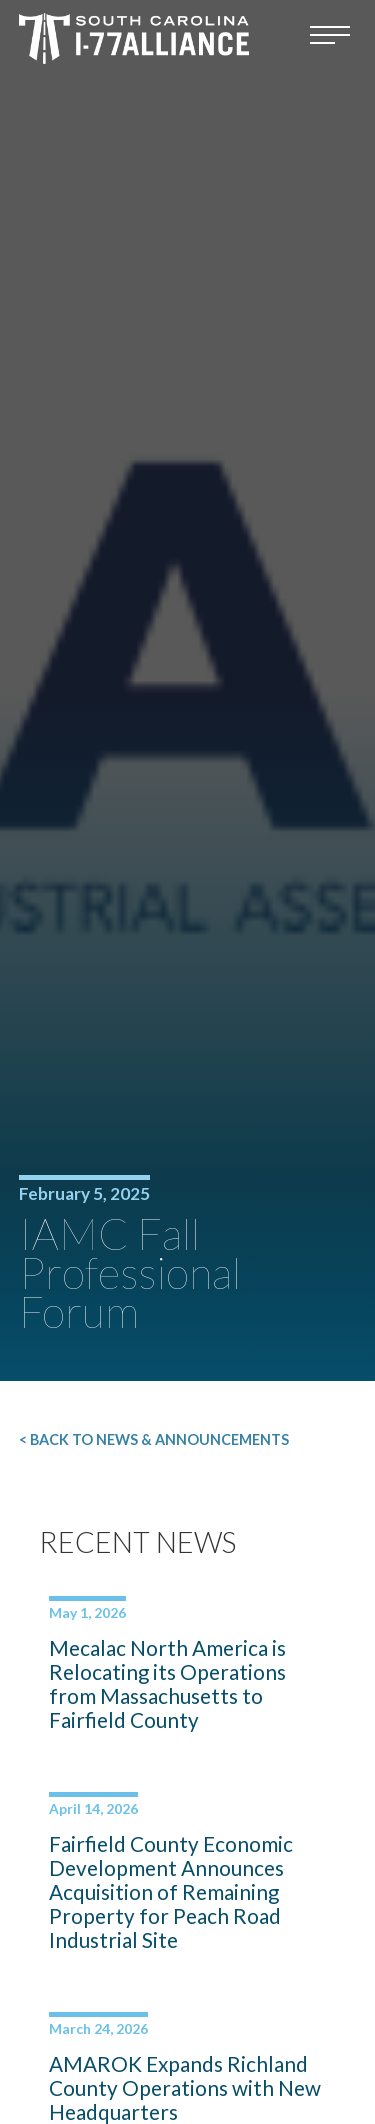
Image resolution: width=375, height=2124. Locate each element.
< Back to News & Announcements (154, 1439)
